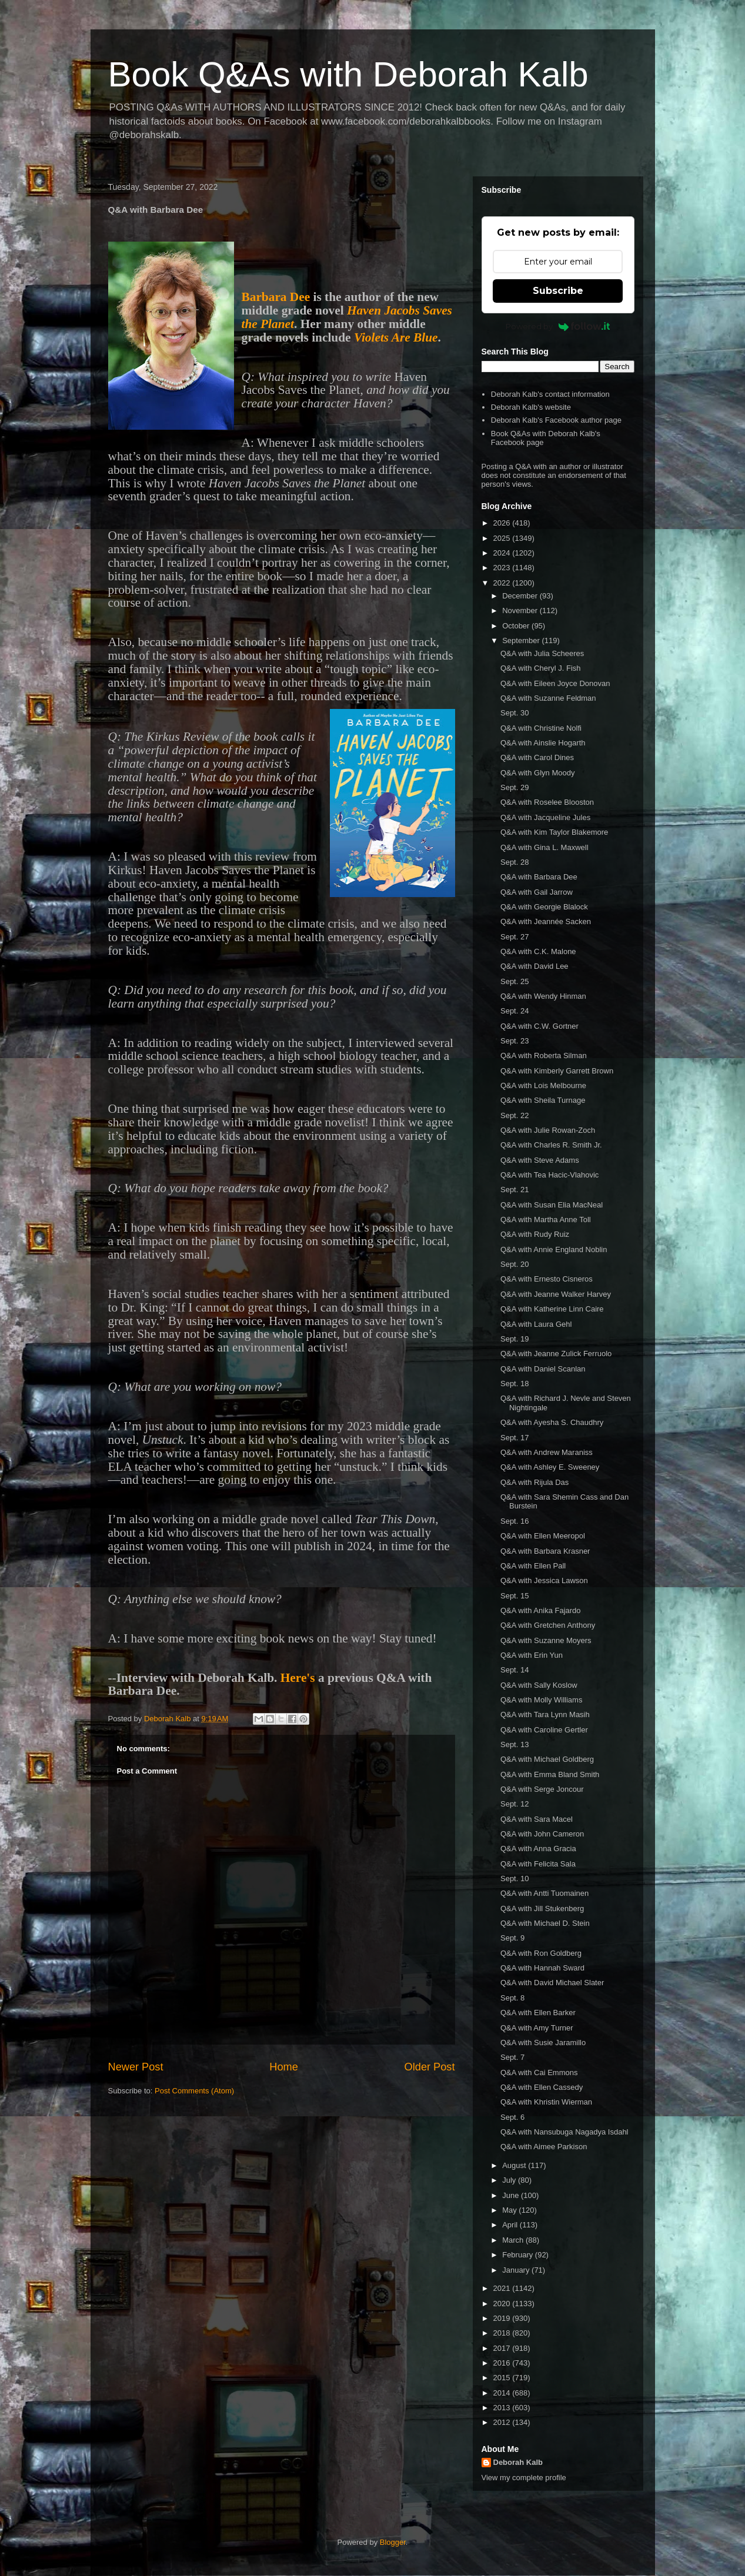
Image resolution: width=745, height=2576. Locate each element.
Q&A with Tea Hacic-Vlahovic (549, 1174)
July (510, 2180)
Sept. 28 (514, 862)
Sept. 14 (514, 1669)
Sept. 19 (514, 1338)
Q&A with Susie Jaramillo (543, 2042)
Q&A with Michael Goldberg (547, 1759)
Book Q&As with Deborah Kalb (348, 74)
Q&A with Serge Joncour (542, 1789)
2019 (503, 2318)
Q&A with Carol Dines (537, 757)
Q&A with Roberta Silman (543, 1055)
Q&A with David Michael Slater (552, 1982)
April (511, 2224)
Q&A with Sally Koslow (538, 1685)
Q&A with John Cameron (542, 1833)
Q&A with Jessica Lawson (544, 1580)
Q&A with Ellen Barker (538, 2012)
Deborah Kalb (518, 2462)
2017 (503, 2348)
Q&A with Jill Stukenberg (542, 1908)
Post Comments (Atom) (194, 2090)
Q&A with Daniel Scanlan (543, 1368)
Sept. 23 (514, 1040)
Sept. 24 (514, 1010)
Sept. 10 (514, 1878)
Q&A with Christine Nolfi (541, 728)
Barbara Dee (276, 297)
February (518, 2254)
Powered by (558, 326)
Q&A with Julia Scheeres (542, 653)
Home (283, 2067)
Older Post (430, 2067)
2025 (503, 538)
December (521, 595)
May (510, 2210)
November (521, 610)
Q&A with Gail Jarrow (536, 892)
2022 (503, 582)
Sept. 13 (514, 1744)
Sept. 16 (514, 1521)
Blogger (393, 2542)
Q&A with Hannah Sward (542, 1967)
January (517, 2270)
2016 (503, 2362)
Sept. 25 (514, 981)
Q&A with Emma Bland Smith (549, 1774)
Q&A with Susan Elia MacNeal (551, 1204)
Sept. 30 (514, 712)
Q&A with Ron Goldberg (541, 1953)
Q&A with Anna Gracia (538, 1848)
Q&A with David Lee (534, 966)
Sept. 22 (514, 1115)
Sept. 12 (514, 1803)
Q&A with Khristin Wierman (546, 2101)
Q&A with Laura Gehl (536, 1324)
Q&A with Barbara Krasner (545, 1551)
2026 (503, 522)
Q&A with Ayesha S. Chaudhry (551, 1422)
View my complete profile (524, 2477)
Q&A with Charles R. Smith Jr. (551, 1144)
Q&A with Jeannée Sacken (545, 921)
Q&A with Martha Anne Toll (545, 1219)
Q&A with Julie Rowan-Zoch (547, 1130)
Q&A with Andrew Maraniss (546, 1452)
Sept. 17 (514, 1437)
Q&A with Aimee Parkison (543, 2146)
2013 (503, 2407)
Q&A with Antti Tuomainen (544, 1893)
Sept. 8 (512, 1997)
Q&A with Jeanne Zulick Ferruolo (556, 1353)
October (517, 625)
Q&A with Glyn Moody (537, 772)
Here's (297, 1678)
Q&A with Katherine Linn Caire (552, 1308)
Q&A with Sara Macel (536, 1819)
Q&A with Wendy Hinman (543, 996)
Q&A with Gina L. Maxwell (544, 847)
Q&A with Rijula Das (534, 1482)
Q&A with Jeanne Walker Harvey (555, 1294)
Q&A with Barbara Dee (538, 876)
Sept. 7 (512, 2057)
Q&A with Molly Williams (541, 1699)
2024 (503, 552)
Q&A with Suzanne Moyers (546, 1640)
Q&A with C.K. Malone (538, 951)
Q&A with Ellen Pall (533, 1565)
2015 (503, 2377)
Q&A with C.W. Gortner (539, 1026)
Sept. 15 (514, 1595)
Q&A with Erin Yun (531, 1655)
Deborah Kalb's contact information (550, 394)
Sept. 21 (514, 1189)
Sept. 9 (512, 1937)
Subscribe (558, 290)
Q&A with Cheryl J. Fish (540, 668)
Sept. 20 (514, 1264)
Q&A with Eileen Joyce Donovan (555, 683)
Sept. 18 (514, 1383)
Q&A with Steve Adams (539, 1160)
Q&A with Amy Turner (536, 2027)
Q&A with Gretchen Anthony (547, 1625)
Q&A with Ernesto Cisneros (546, 1278)
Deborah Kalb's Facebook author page (556, 420)
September (522, 640)
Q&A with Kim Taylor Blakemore (554, 832)
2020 (503, 2303)
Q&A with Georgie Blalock (544, 906)
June (511, 2195)
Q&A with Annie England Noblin (553, 1249)
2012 (503, 2422)
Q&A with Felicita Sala (538, 1863)
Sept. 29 (514, 787)
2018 (503, 2333)
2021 (503, 2288)
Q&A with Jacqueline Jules (545, 817)
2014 (503, 2392)
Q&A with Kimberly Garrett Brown (556, 1070)
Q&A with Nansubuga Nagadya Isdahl (564, 2131)
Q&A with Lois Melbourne (543, 1085)
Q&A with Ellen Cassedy (541, 2087)
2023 (503, 567)
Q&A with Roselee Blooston (547, 802)
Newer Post (135, 2067)
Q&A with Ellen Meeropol (542, 1535)
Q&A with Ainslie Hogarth (543, 742)
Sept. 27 (514, 936)
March (514, 2240)
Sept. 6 (512, 2117)
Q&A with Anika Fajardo (540, 1610)
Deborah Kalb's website (531, 407)
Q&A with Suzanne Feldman (548, 698)
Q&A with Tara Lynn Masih (545, 1714)
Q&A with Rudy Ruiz (534, 1234)
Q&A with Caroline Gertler (544, 1729)
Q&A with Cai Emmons (539, 2072)
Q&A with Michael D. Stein (545, 1923)
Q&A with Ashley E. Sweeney (549, 1467)
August (515, 2165)
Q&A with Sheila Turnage (543, 1100)
